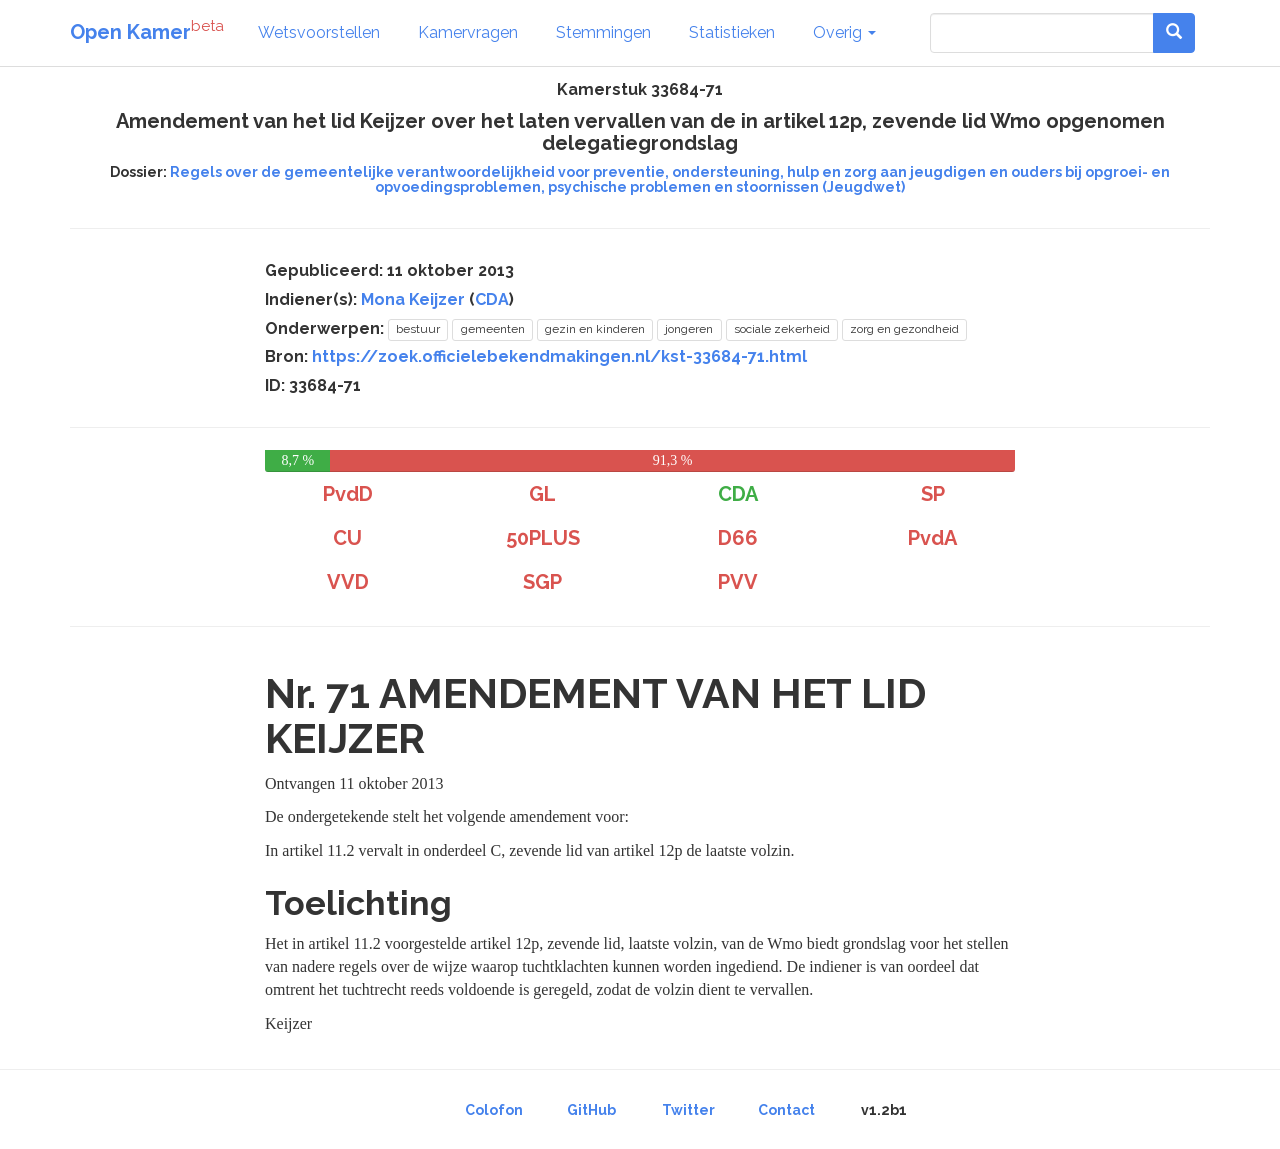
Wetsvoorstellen (319, 32)
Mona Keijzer (413, 299)
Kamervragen (468, 32)
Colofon (494, 1110)
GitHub (591, 1110)
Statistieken (732, 32)
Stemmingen (603, 32)
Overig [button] (844, 32)
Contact (786, 1110)
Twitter (688, 1110)
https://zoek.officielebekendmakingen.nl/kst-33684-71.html (559, 356)
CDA (492, 299)
